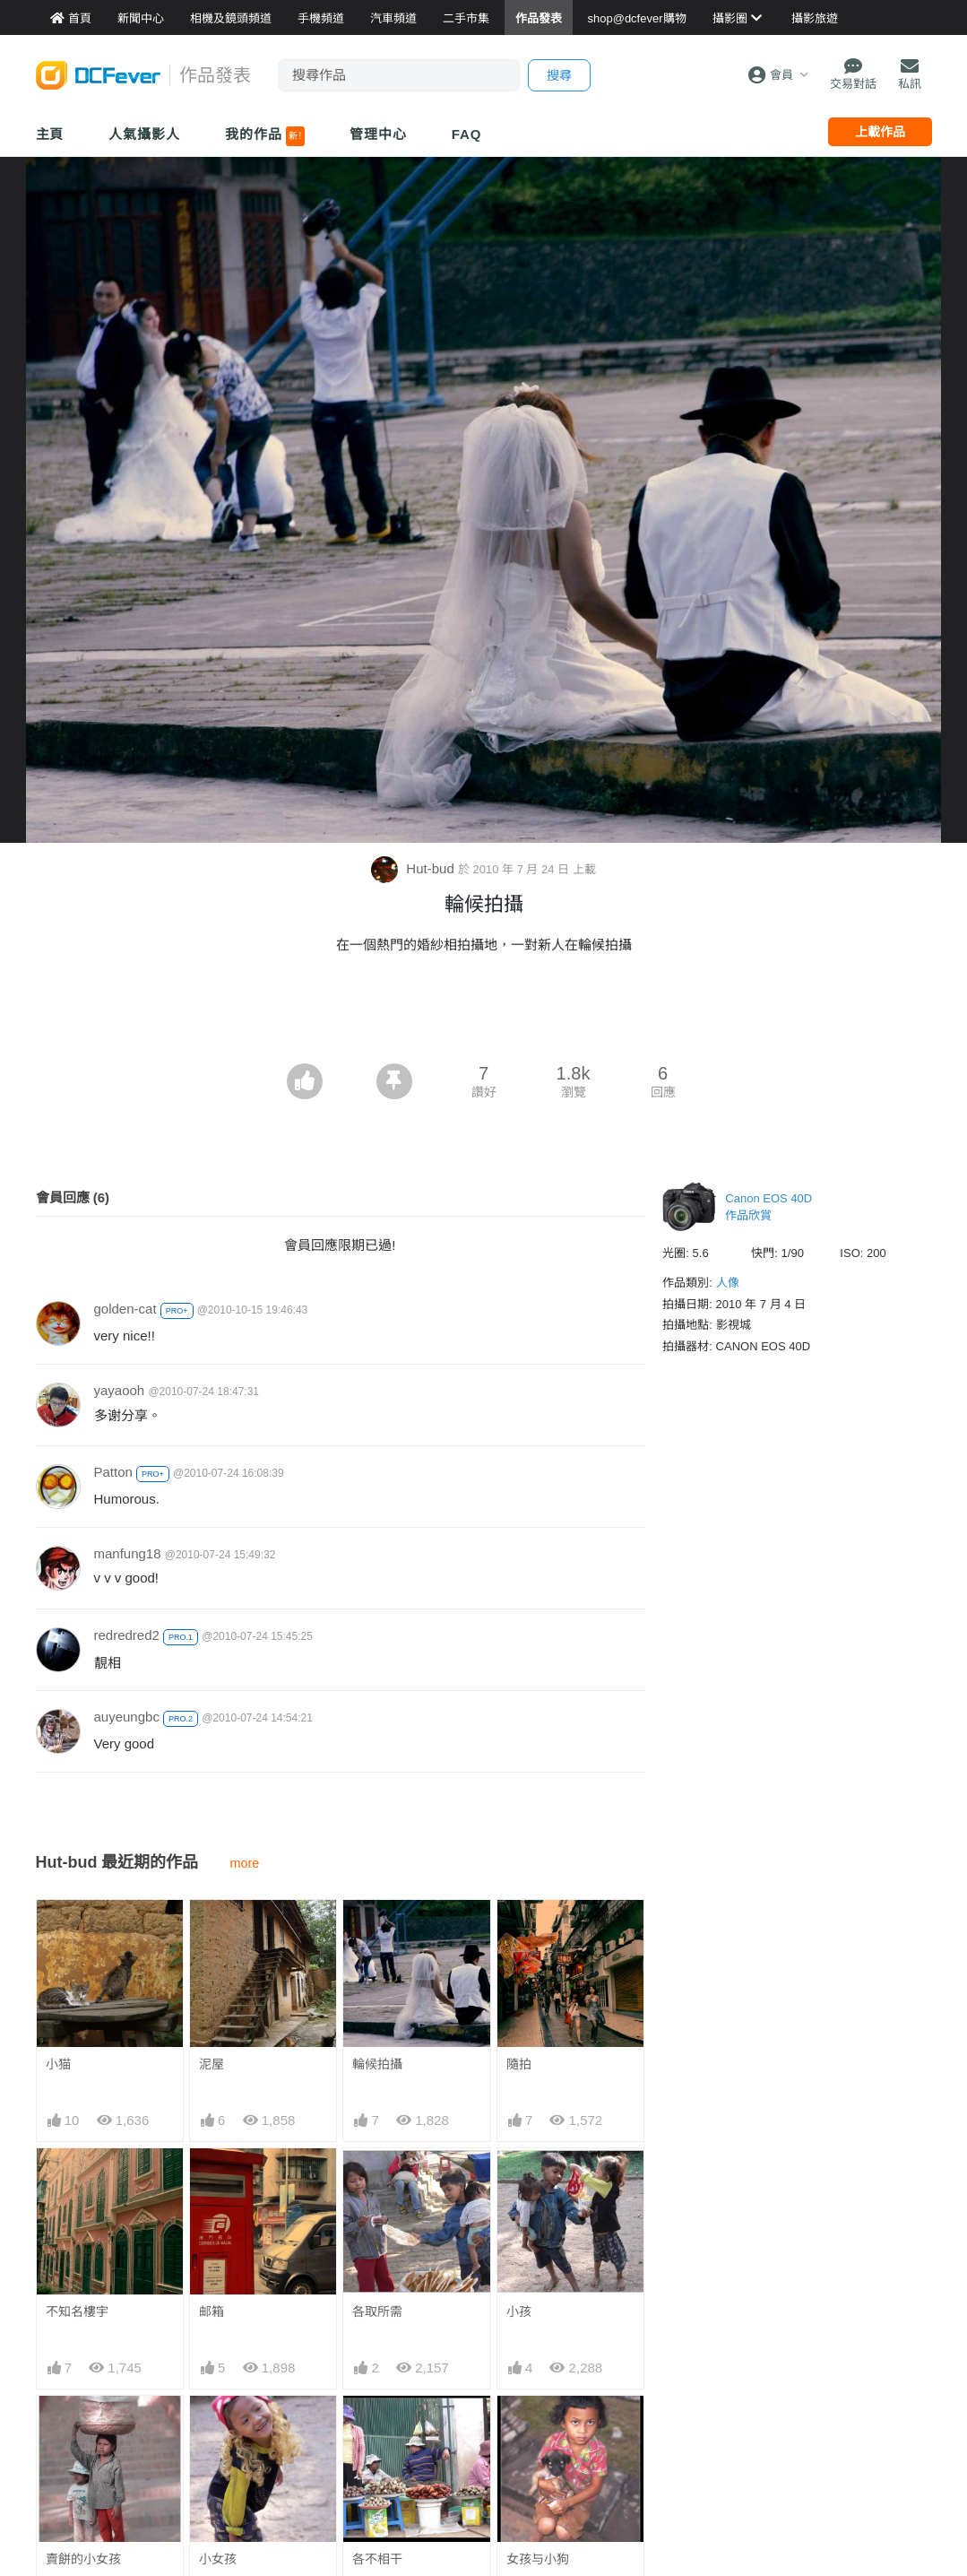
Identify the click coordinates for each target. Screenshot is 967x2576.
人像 (727, 1282)
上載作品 (880, 132)
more (244, 1863)
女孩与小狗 (537, 2428)
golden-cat (125, 1308)
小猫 (58, 2064)
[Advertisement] (484, 1014)
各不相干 (377, 2428)
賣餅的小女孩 (83, 2559)
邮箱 (211, 2311)
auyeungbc (127, 1716)
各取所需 (377, 2311)
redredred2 (127, 1635)
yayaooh (119, 1390)
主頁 (50, 134)
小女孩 (218, 2559)
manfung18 (127, 1553)
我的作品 (265, 136)
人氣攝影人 (144, 134)
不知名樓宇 (77, 2311)
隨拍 (518, 2064)
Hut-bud (414, 868)
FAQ (467, 134)
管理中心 (378, 134)
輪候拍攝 (377, 2064)
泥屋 (211, 2064)
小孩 (518, 2311)
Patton (113, 1471)
